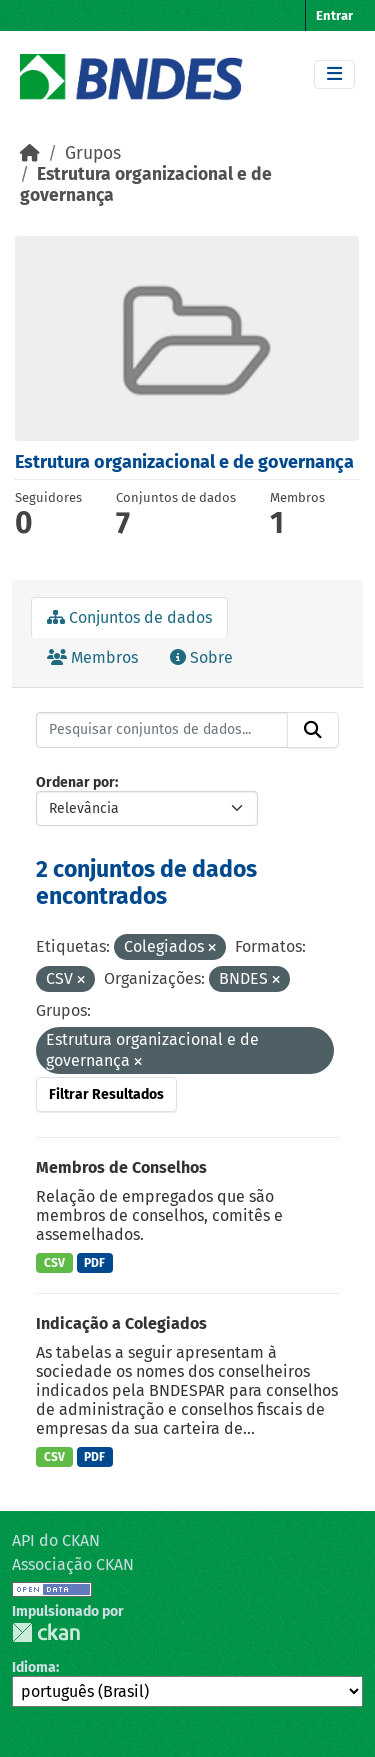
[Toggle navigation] (334, 74)
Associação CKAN (73, 1564)
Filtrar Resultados (106, 1094)
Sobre (201, 657)
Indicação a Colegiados (121, 1323)
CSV (54, 1263)
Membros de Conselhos (121, 1167)
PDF (94, 1263)
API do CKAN (56, 1540)
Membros (92, 657)
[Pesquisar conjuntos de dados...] (162, 730)
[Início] (30, 153)
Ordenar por (75, 782)
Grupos (93, 153)
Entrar (334, 15)
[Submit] (313, 730)
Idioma (34, 1667)
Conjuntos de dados (129, 617)
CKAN (46, 1632)
